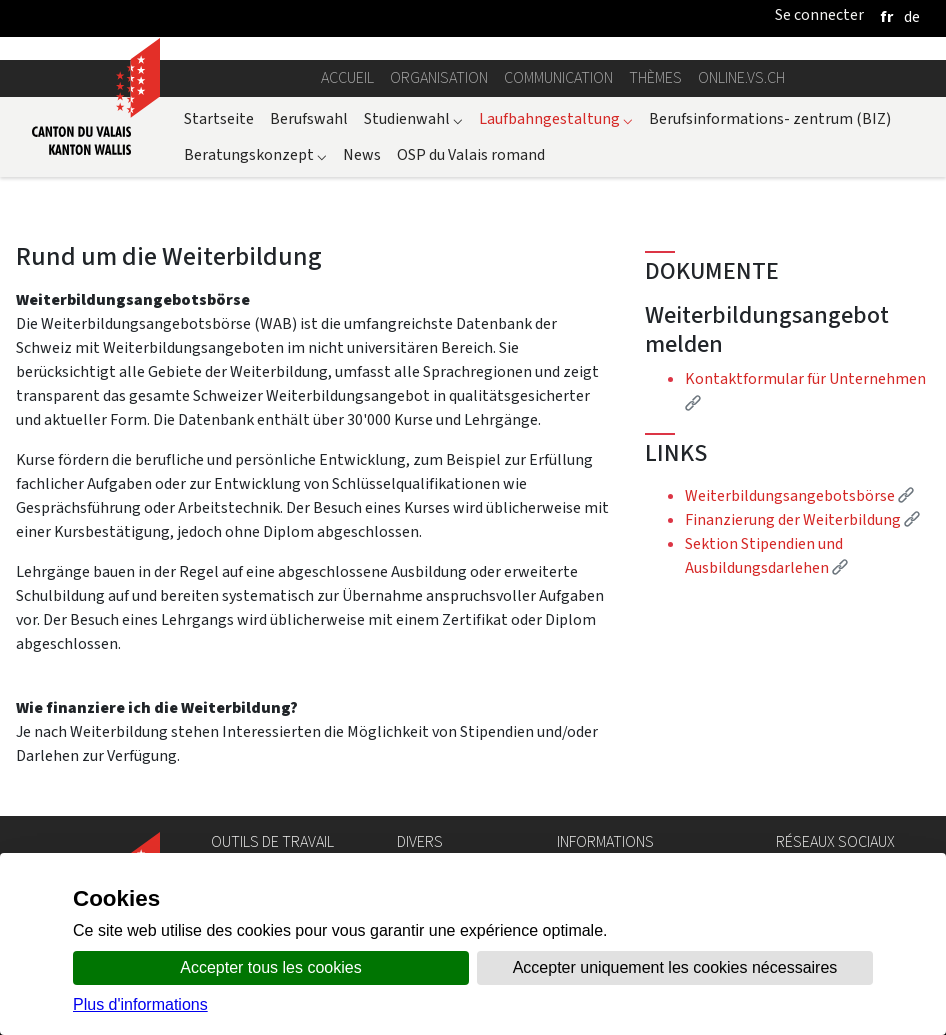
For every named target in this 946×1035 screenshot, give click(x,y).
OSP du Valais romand (471, 154)
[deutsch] (912, 16)
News (362, 154)
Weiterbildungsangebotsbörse (799, 495)
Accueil (347, 77)
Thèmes (655, 77)
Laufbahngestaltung (556, 118)
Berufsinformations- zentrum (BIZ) (770, 118)
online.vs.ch (741, 77)
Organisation (439, 77)
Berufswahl (309, 118)
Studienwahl (413, 118)
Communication (558, 77)
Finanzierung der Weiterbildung (802, 519)
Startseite (219, 118)
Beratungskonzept (255, 154)
